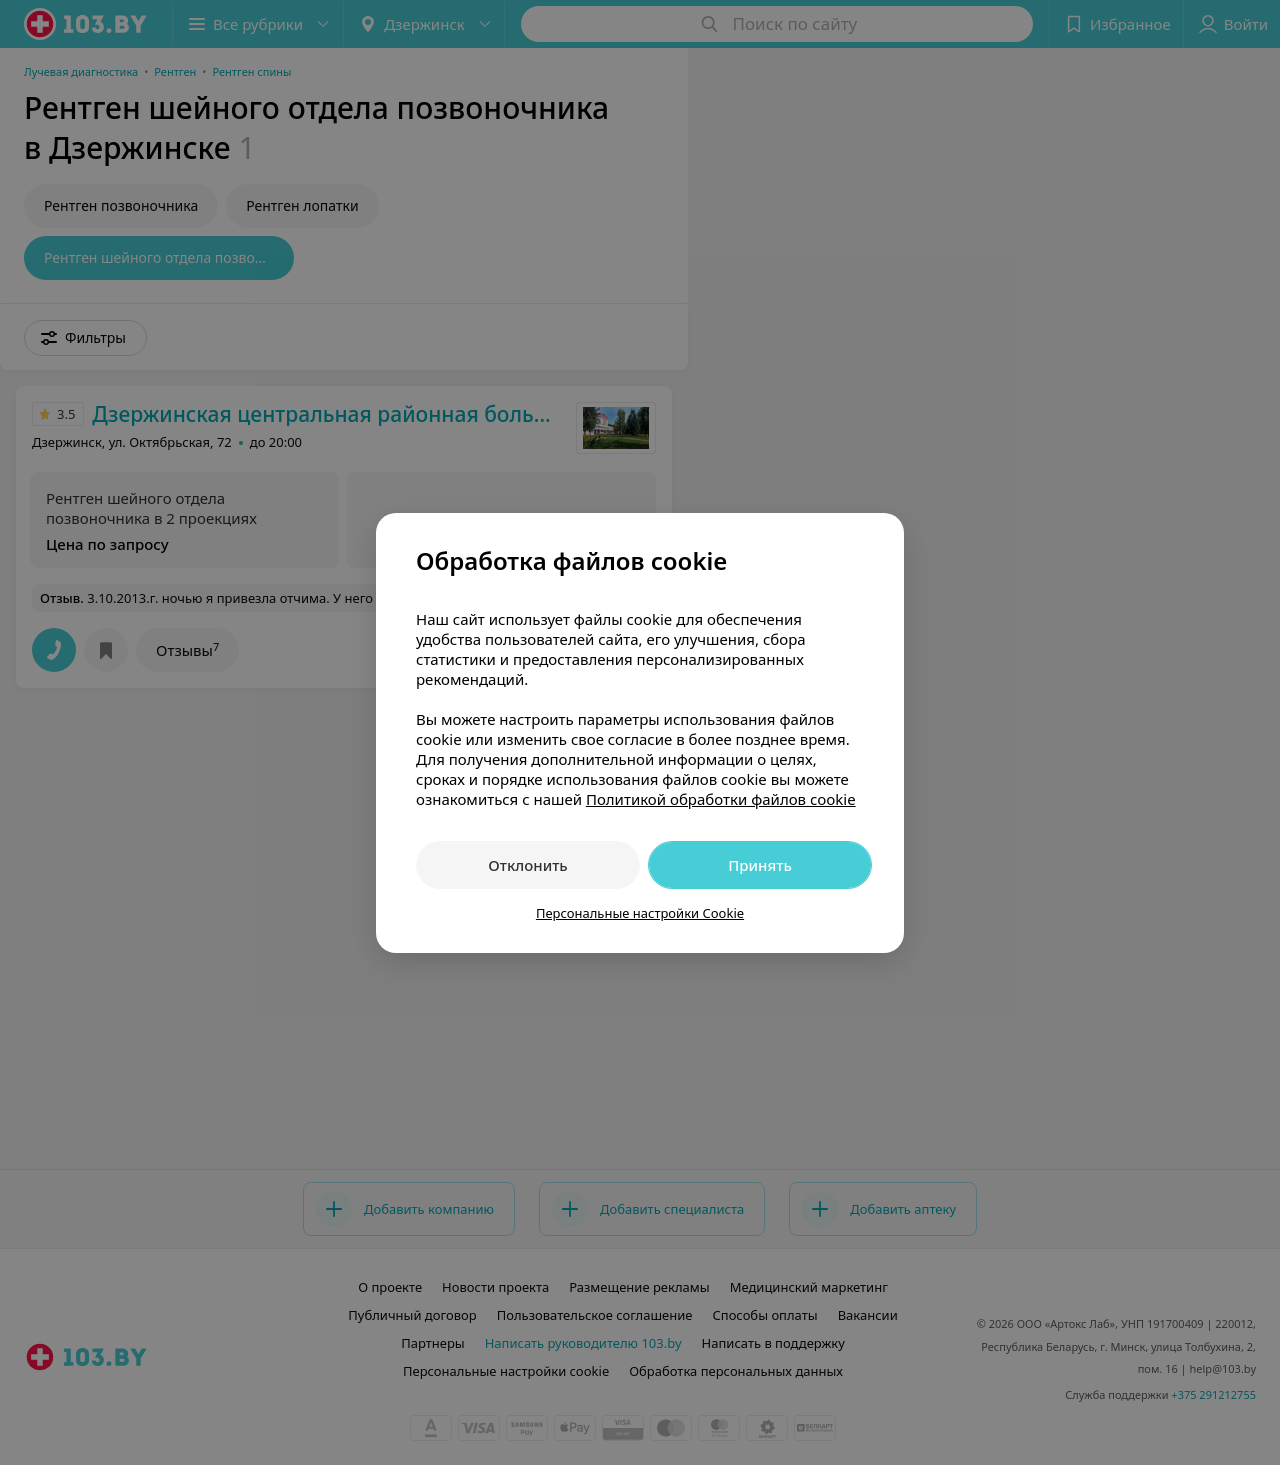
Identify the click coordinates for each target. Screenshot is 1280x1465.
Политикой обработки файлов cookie (721, 799)
